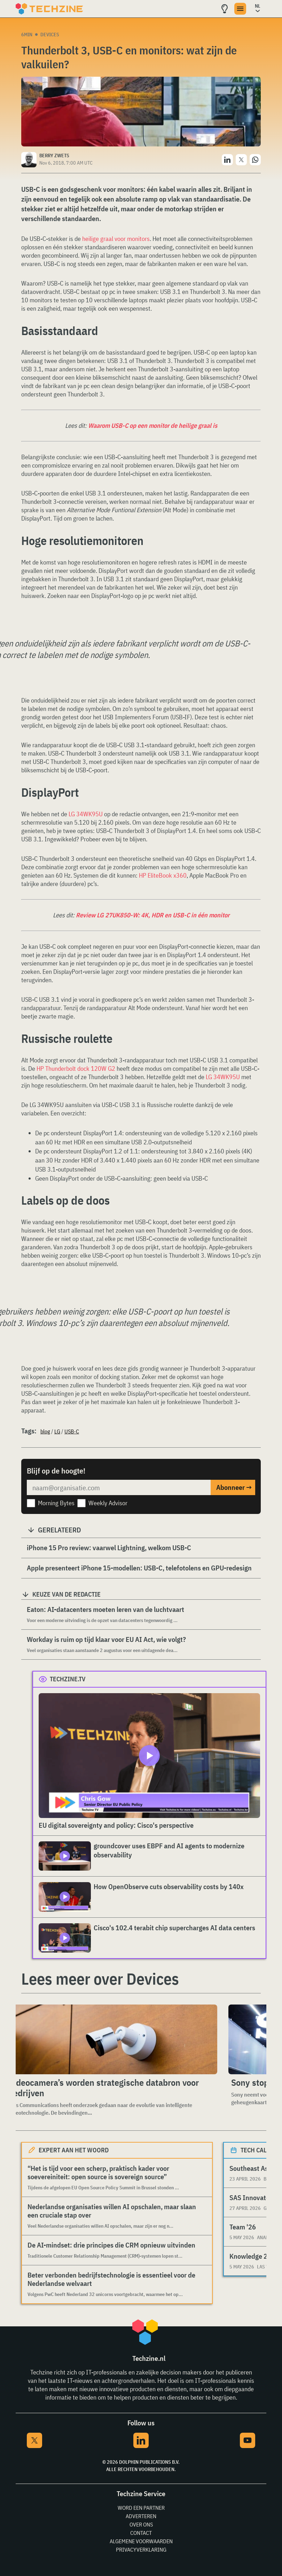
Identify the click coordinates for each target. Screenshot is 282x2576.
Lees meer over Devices (100, 1978)
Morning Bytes (56, 1503)
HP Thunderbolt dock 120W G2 (76, 1069)
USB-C (71, 1431)
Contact (141, 2532)
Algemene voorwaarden (141, 2541)
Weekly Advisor (107, 1503)
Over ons (141, 2524)
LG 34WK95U (86, 814)
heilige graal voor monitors (116, 239)
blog (45, 1431)
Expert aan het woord (74, 2150)
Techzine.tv (68, 1679)
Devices (49, 34)
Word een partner (141, 2507)
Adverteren (141, 2516)
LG (57, 1431)
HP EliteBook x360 (163, 875)
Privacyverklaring (141, 2549)
